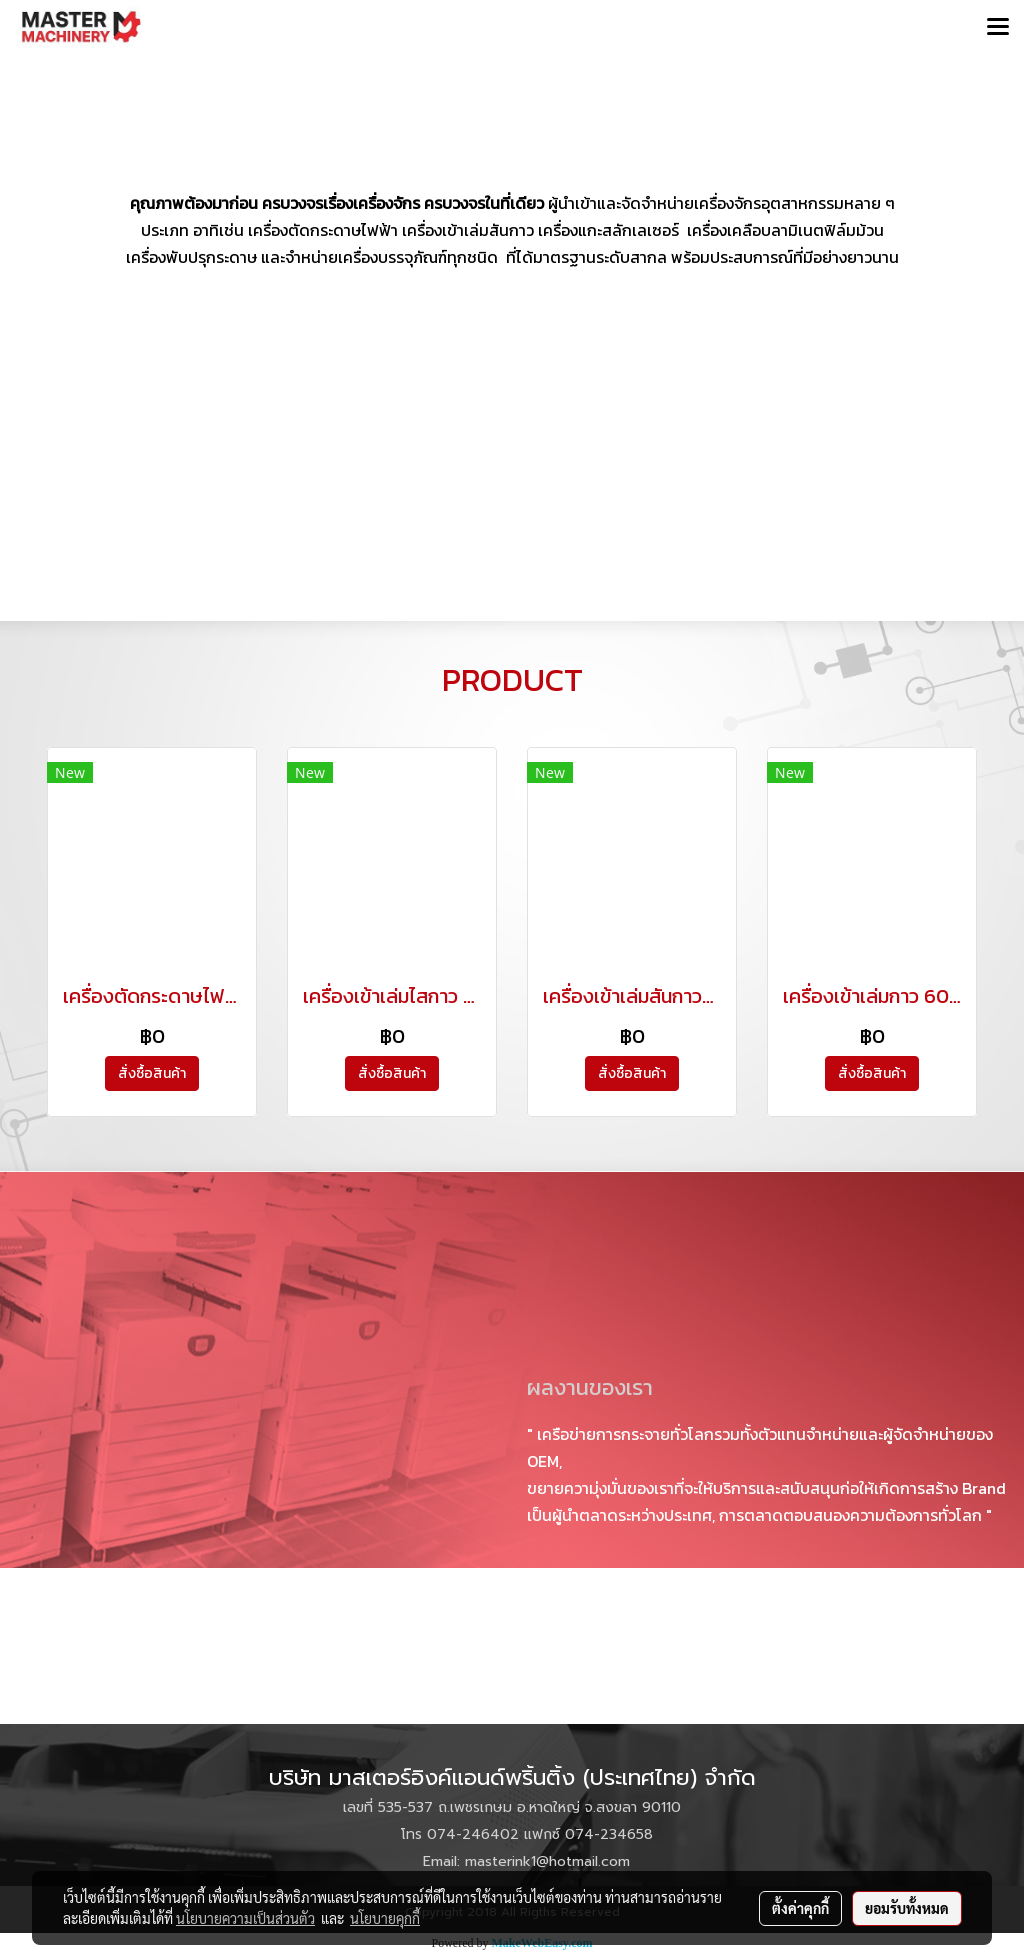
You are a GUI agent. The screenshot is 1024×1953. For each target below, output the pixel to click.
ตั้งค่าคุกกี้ (800, 1908)
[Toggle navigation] (998, 28)
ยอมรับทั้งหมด (907, 1908)
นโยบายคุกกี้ (385, 1918)
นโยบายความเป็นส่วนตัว (245, 1918)
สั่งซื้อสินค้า (152, 1073)
